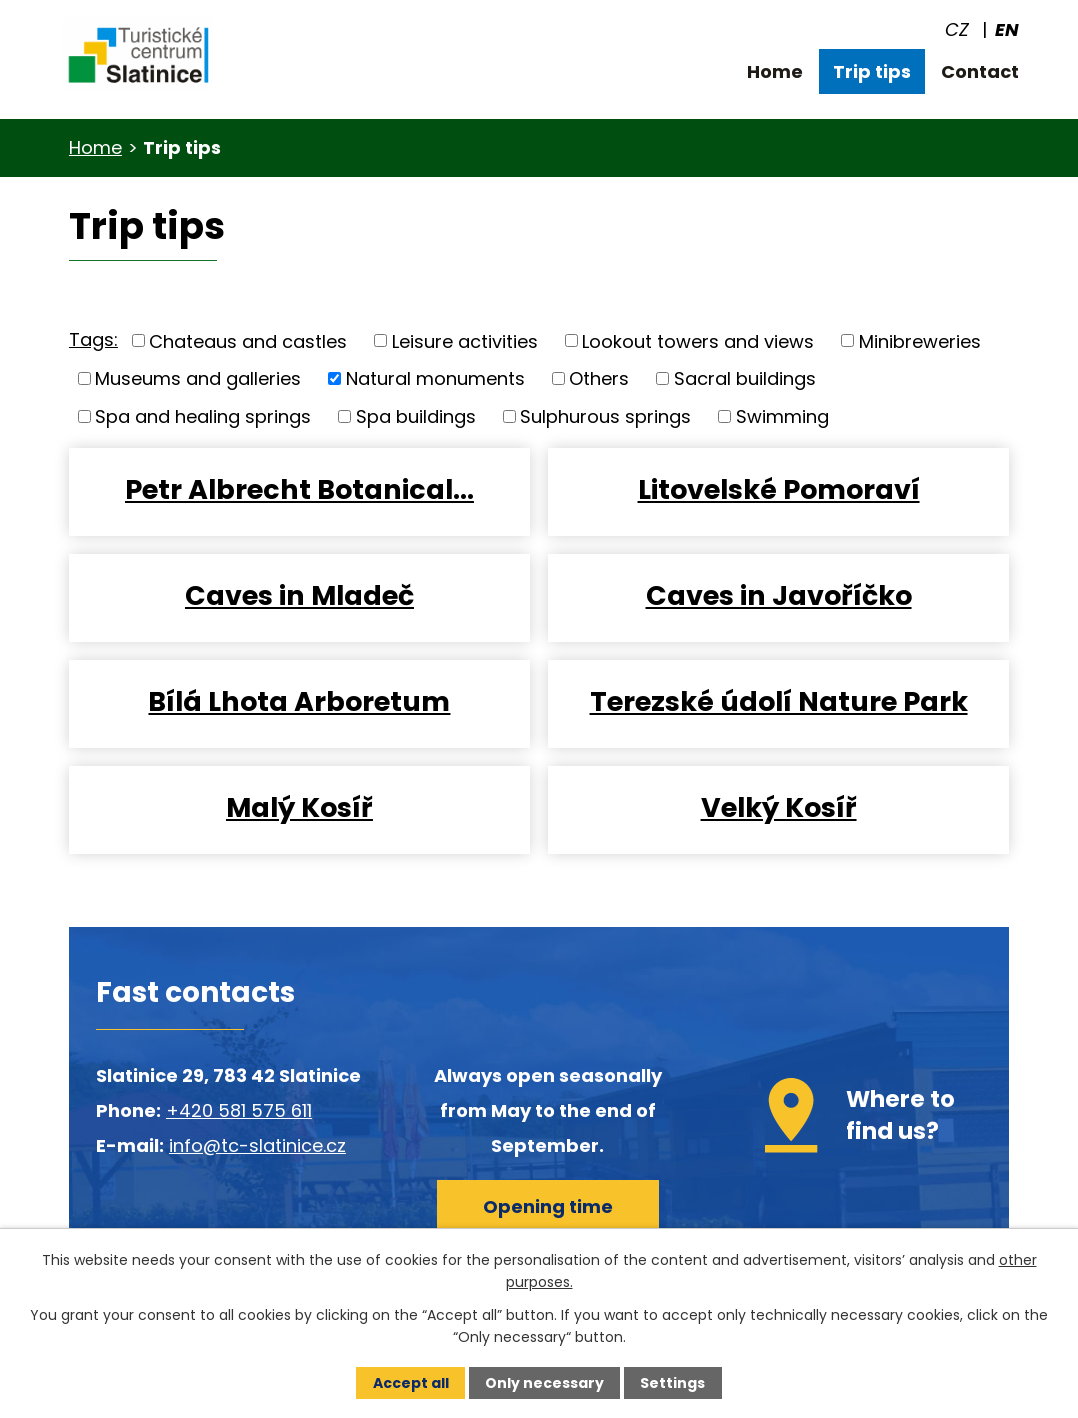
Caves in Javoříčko (779, 595)
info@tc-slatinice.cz (257, 1145)
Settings (672, 1383)
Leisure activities (465, 340)
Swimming (782, 416)
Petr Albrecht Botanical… (299, 489)
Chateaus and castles (248, 340)
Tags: (93, 339)
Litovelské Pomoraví (779, 489)
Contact (980, 71)
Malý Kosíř (299, 807)
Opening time (548, 1206)
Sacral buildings (745, 378)
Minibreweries (920, 340)
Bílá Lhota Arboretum (299, 701)
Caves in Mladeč (299, 595)
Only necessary (544, 1383)
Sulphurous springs (605, 416)
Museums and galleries (198, 378)
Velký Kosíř (779, 807)
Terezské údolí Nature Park (779, 701)
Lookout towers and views (698, 340)
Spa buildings (416, 416)
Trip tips (872, 71)
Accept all (411, 1383)
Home (775, 71)
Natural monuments (435, 378)
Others (599, 378)
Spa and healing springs (203, 416)
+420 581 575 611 (239, 1110)
